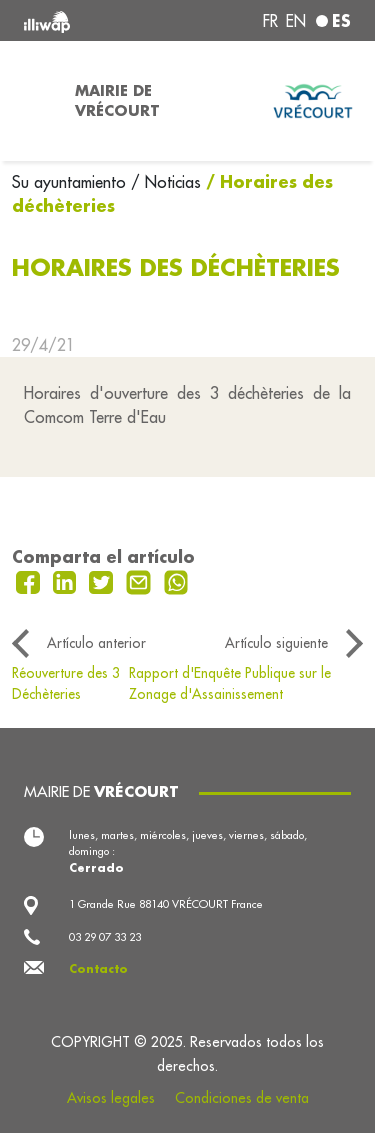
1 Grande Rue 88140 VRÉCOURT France (166, 904)
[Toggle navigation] (31, 101)
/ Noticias (166, 182)
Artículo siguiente (276, 643)
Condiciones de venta (242, 1098)
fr (270, 21)
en (296, 21)
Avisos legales (111, 1098)
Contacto (98, 969)
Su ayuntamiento (71, 182)
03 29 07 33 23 (105, 937)
